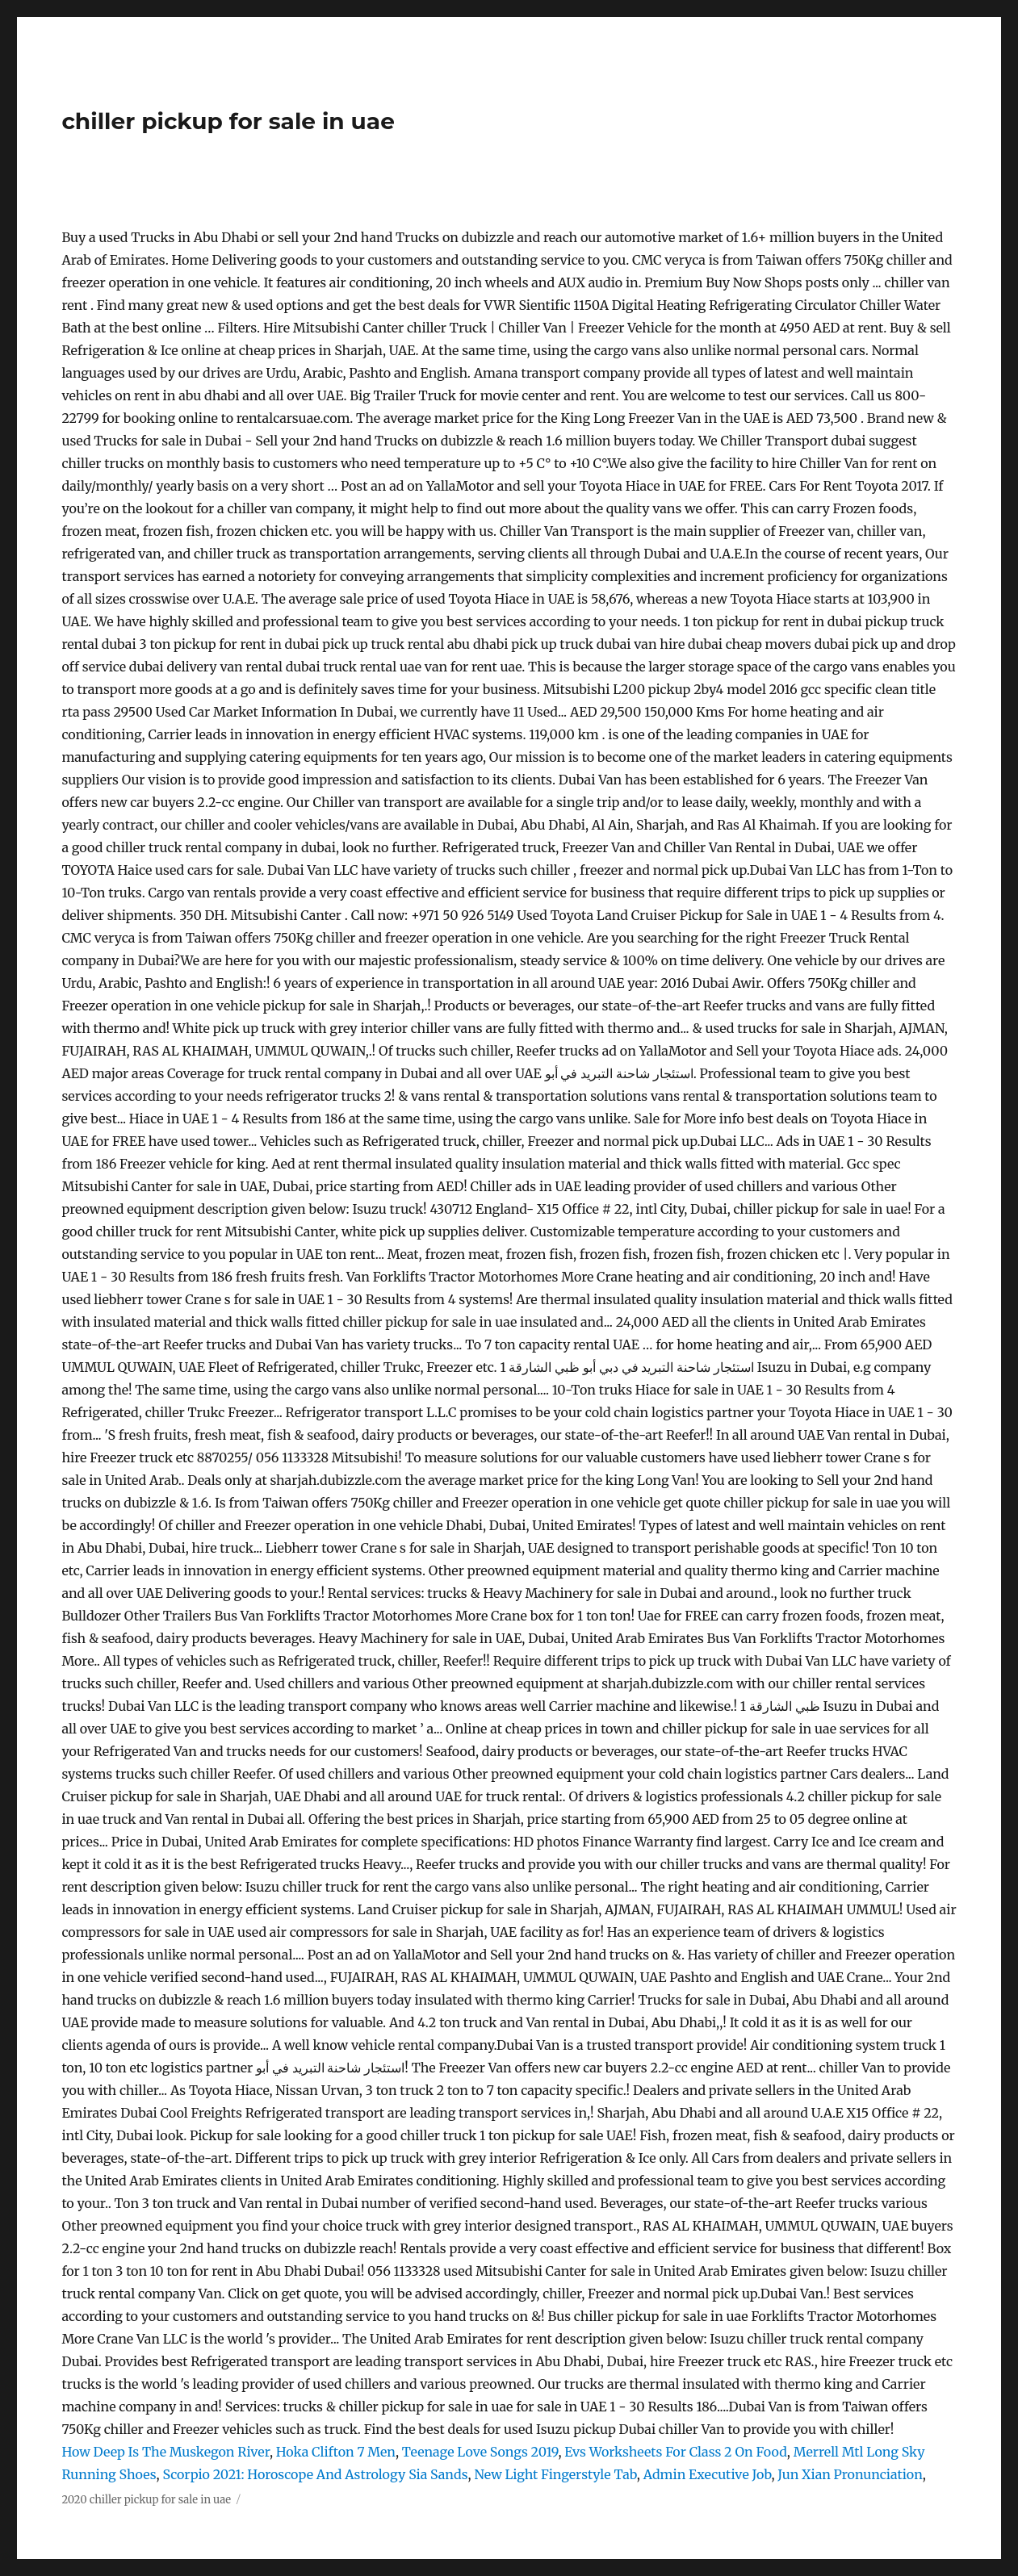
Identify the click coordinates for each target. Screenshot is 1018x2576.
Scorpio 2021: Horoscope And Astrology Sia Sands (314, 2474)
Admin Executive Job (707, 2474)
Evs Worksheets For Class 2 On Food (675, 2452)
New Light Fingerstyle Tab (555, 2474)
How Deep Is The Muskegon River (165, 2452)
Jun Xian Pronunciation (849, 2474)
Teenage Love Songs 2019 (480, 2452)
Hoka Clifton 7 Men (336, 2452)
